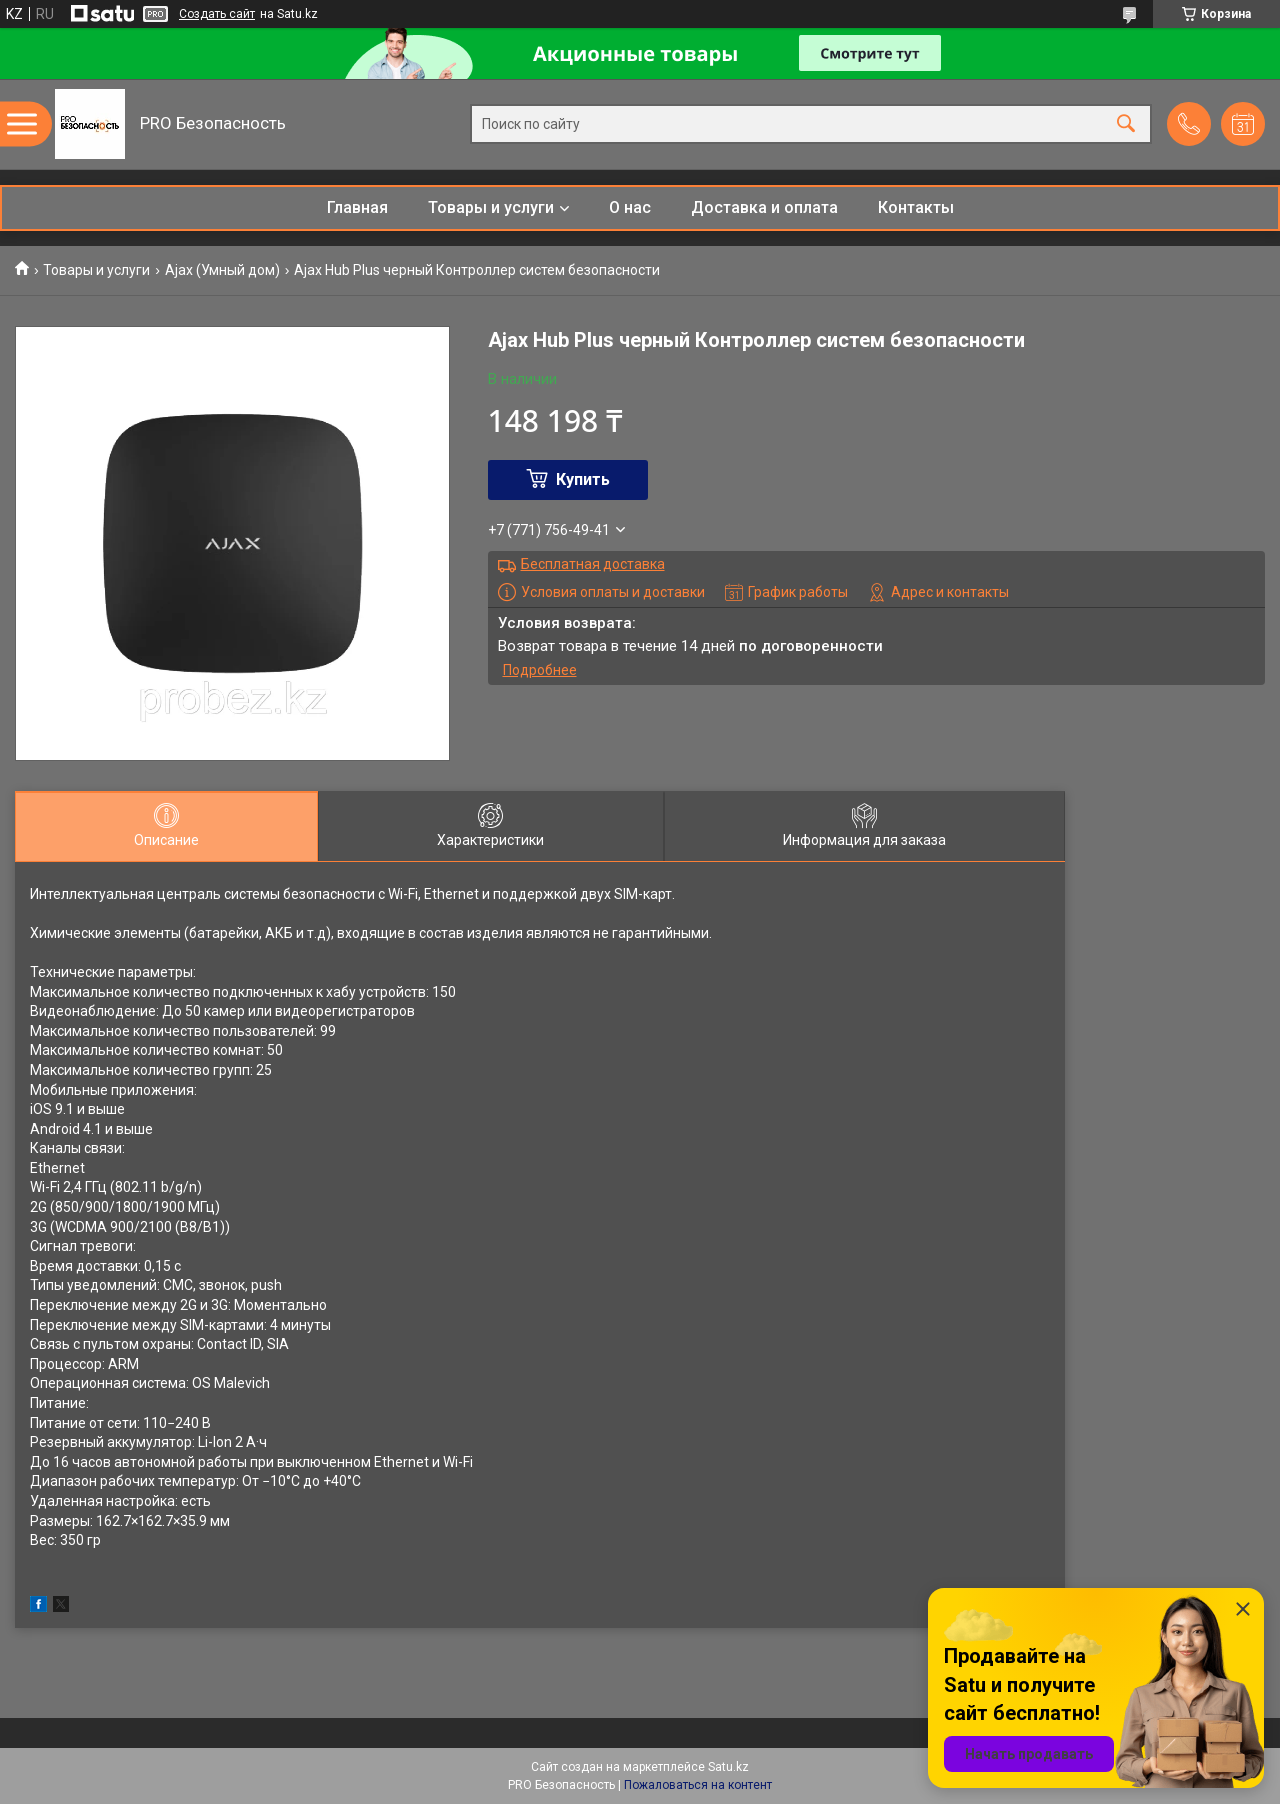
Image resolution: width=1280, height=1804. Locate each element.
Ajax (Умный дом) (222, 270)
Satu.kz (728, 1767)
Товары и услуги (491, 207)
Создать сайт (217, 14)
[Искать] (1126, 124)
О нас (630, 207)
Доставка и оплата (764, 207)
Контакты (916, 207)
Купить (583, 479)
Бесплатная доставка (593, 564)
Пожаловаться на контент (698, 1785)
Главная (357, 207)
